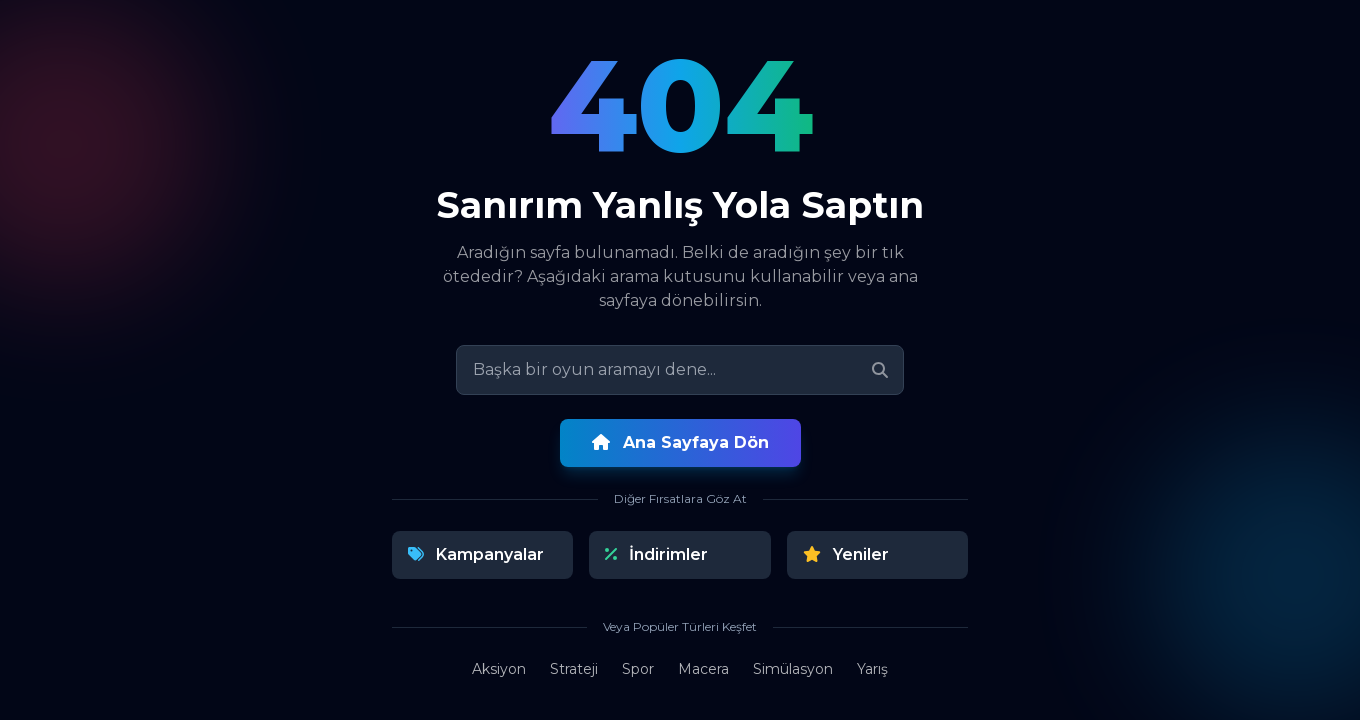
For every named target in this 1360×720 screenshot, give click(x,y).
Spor (638, 669)
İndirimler (656, 554)
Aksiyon (499, 669)
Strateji (574, 669)
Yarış (872, 669)
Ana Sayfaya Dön (680, 442)
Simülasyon (793, 669)
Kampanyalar (476, 554)
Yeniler (846, 554)
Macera (703, 669)
